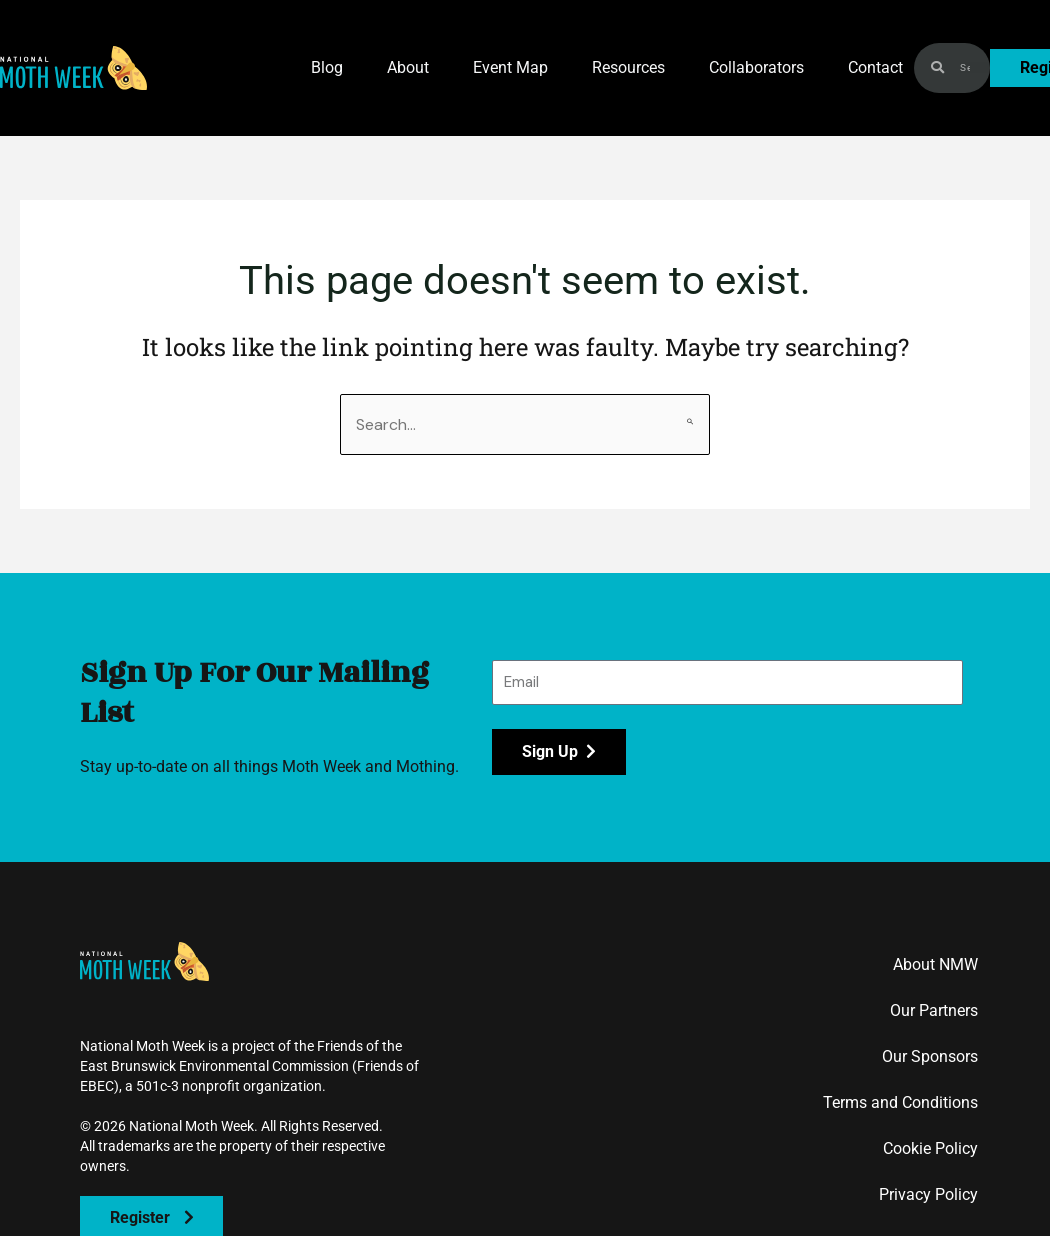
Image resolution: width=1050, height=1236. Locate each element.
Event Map (510, 67)
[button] (73, 68)
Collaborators (756, 67)
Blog (327, 67)
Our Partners (934, 1010)
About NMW (935, 964)
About (408, 67)
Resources (628, 67)
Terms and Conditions (900, 1102)
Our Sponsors (930, 1056)
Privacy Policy (928, 1194)
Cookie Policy (930, 1148)
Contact (875, 67)
